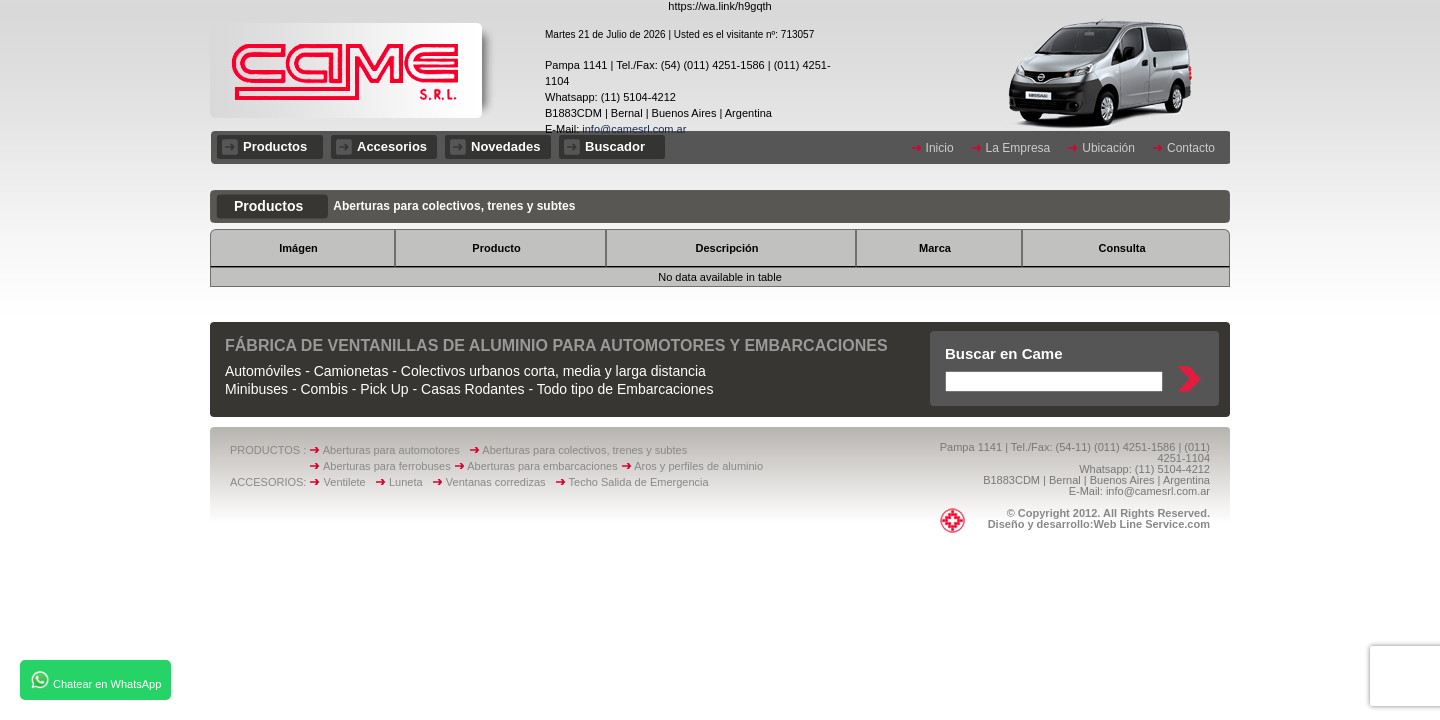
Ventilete (349, 482)
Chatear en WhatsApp (95, 680)
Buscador (615, 146)
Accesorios (392, 146)
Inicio (940, 148)
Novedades (505, 146)
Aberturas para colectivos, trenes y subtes (584, 450)
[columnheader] (302, 248)
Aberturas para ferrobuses (388, 466)
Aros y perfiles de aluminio (701, 466)
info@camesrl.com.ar (632, 129)
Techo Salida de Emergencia (639, 482)
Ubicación (1108, 148)
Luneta (410, 482)
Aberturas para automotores (391, 450)
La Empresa (1018, 148)
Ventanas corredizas (500, 482)
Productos (275, 146)
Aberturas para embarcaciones (542, 466)
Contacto (1191, 148)
